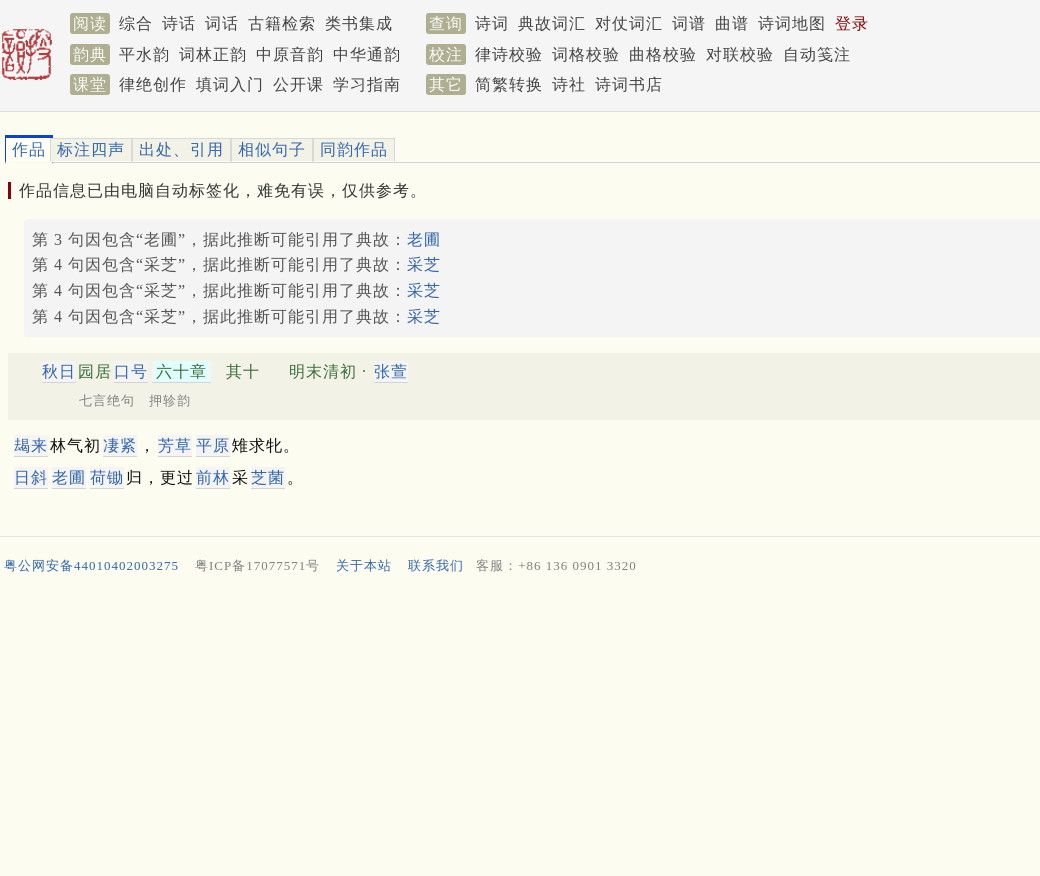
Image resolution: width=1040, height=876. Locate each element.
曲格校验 (663, 54)
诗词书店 (629, 84)
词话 (222, 23)
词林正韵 (213, 54)
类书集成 (359, 23)
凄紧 (120, 445)
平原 (213, 445)
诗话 (179, 23)
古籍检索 (282, 23)
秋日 (59, 371)
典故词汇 (552, 23)
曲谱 (732, 23)
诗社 (569, 84)
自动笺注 (817, 54)
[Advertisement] (512, 730)
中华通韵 (367, 54)
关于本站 (364, 565)
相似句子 (272, 149)
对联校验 (740, 54)
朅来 (31, 445)
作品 (29, 149)
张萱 (391, 371)
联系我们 (436, 565)
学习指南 (367, 84)
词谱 (689, 23)
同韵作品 (354, 149)
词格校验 (586, 54)
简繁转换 (509, 84)
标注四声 (91, 149)
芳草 (175, 445)
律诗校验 (509, 54)
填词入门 (230, 84)
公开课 (298, 84)
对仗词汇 (629, 23)
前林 (213, 477)
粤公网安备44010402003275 (91, 565)
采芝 (424, 264)
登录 (852, 23)
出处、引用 (181, 149)
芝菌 (268, 477)
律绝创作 (153, 84)
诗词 (492, 23)
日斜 (31, 477)
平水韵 (144, 54)
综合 (136, 23)
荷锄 (107, 477)
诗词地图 (792, 23)
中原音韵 (290, 54)
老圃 (424, 239)
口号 (131, 371)
